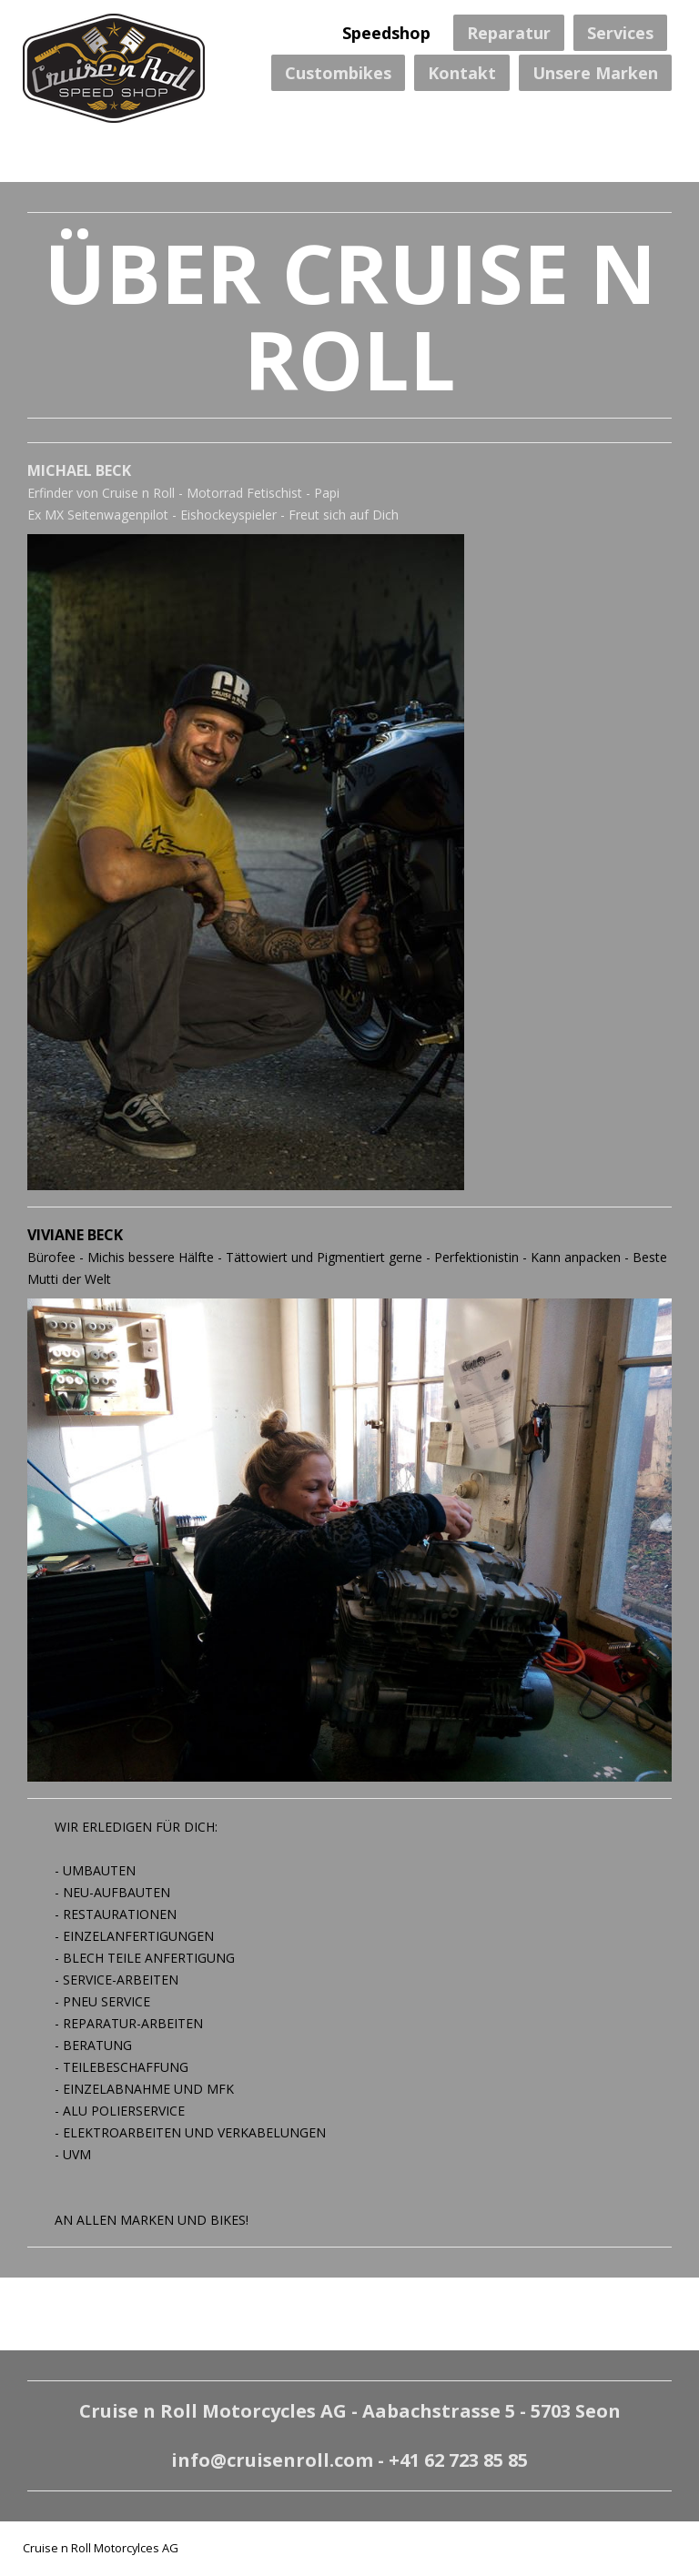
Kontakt (462, 73)
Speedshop (386, 33)
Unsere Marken (595, 73)
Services (620, 33)
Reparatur (509, 33)
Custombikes (338, 73)
